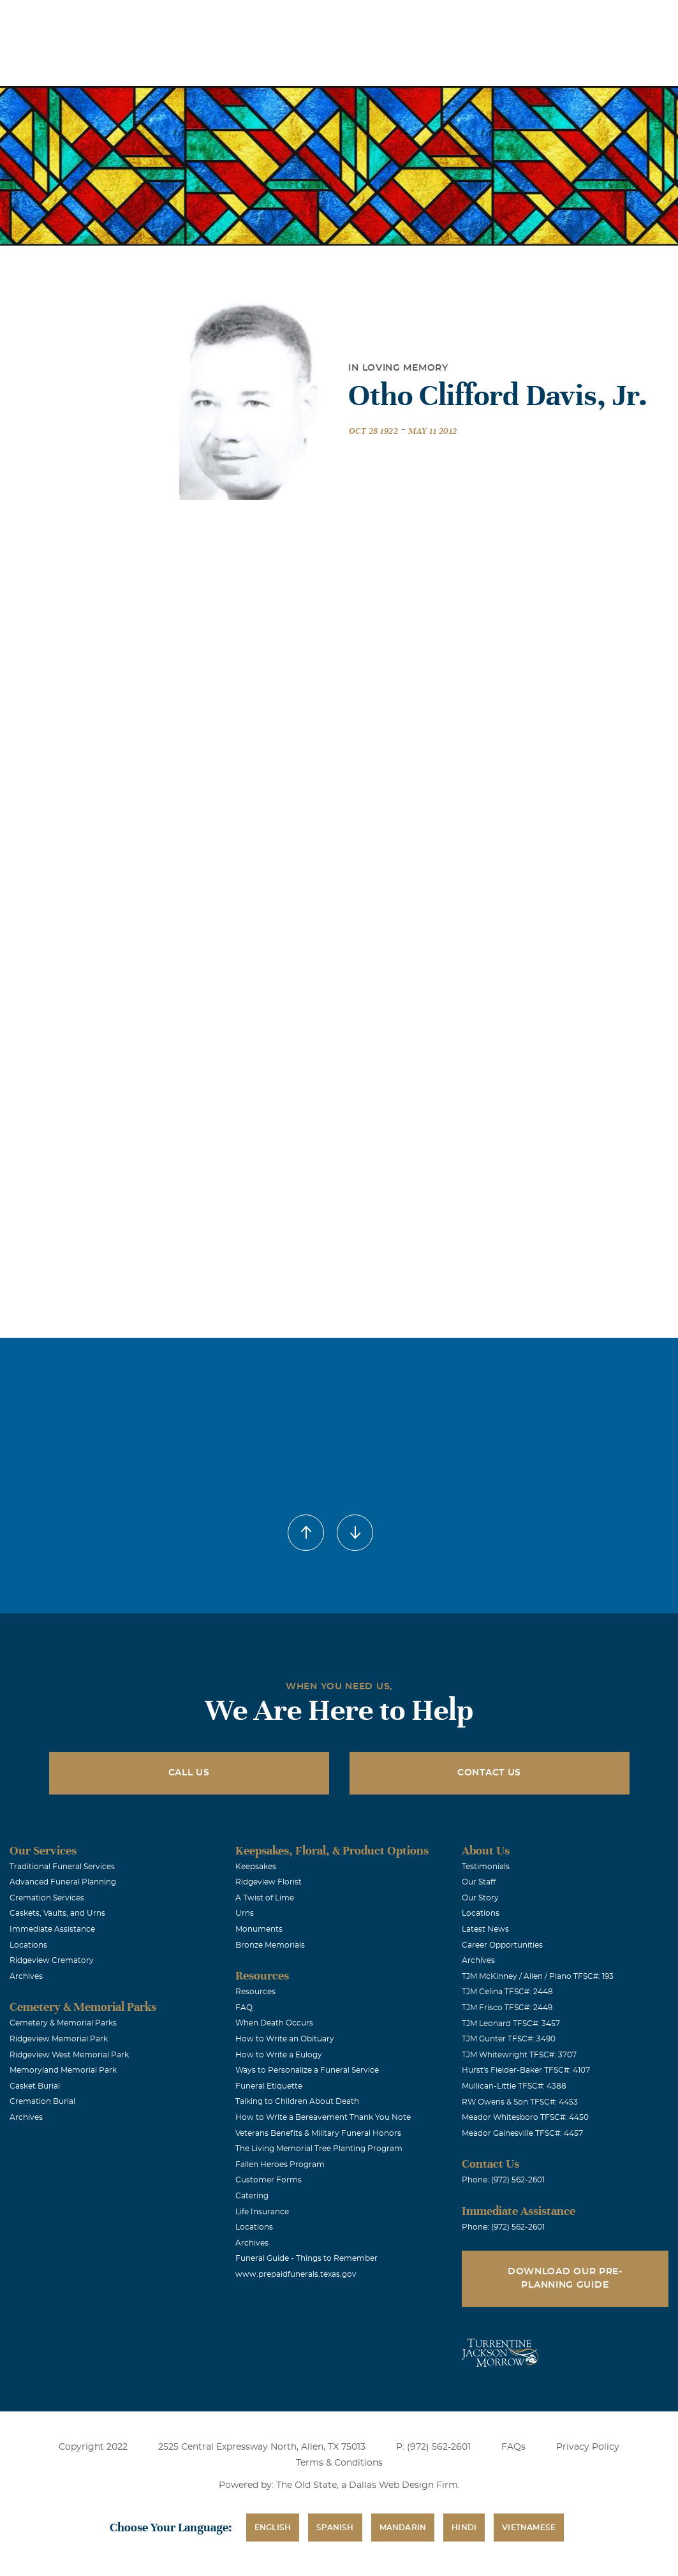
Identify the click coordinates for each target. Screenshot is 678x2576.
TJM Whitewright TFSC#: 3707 (519, 2055)
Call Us (189, 1772)
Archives (26, 1976)
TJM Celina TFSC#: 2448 (507, 1991)
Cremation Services (47, 1898)
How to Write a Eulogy (278, 2055)
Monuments (259, 1929)
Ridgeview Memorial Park (59, 2039)
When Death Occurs (274, 2023)
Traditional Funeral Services (62, 1866)
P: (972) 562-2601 (433, 2447)
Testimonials (486, 1866)
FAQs (513, 2447)
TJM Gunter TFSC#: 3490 (509, 2039)
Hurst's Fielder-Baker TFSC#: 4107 (526, 2070)
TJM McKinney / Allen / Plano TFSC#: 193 (538, 1976)
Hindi (464, 2527)
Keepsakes (255, 1866)
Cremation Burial (42, 2101)
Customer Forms (268, 2180)
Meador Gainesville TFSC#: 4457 (522, 2133)
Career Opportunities (502, 1945)
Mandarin (403, 2527)
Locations (295, 18)
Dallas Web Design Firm (403, 2485)
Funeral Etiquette (268, 2086)
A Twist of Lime (264, 1898)
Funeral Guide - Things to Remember (306, 2258)
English (272, 2527)
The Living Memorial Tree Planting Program (318, 2148)
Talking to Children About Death (297, 2101)
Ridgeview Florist (268, 1882)
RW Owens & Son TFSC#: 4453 (520, 2102)
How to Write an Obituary (284, 2039)
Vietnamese (529, 2527)
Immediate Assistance (52, 1929)
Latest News (485, 1929)
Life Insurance (262, 2212)
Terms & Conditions (339, 2463)
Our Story (480, 1898)
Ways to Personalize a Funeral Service (307, 2070)
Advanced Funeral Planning (63, 1882)
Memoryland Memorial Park (63, 2070)
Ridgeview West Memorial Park (69, 2055)
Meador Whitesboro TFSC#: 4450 (525, 2117)
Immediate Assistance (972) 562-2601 (594, 18)
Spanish (334, 2527)
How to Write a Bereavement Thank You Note (323, 2117)
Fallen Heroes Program (280, 2164)
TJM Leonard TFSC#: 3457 (511, 2023)
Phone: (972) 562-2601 (503, 2180)
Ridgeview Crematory (52, 1960)
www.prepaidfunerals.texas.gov (296, 2274)
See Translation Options (457, 20)
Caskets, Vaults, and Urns (57, 1913)
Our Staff (479, 1882)
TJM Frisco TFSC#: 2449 (507, 2007)
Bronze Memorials (270, 1945)
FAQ (244, 2007)
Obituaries (367, 18)
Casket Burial (35, 2086)
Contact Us (489, 1772)
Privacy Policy (587, 2447)
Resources (255, 1991)
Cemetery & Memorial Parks (63, 2023)
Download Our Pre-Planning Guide (565, 2278)
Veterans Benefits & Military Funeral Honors (318, 2133)
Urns (244, 1913)
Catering (252, 2196)
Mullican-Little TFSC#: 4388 (514, 2086)
